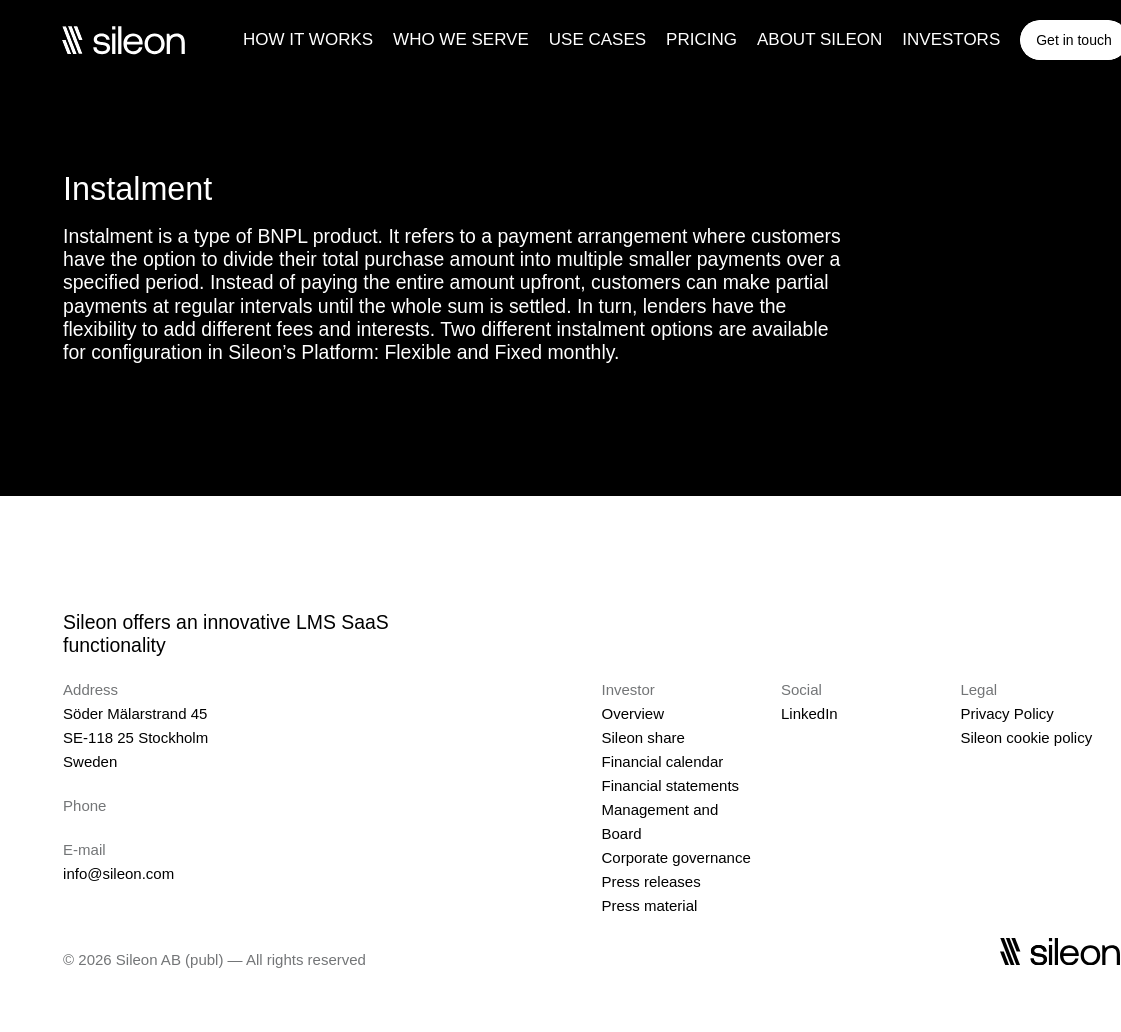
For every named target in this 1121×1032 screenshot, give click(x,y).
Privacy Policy (1006, 713)
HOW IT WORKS (308, 39)
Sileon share (642, 737)
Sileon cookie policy (1026, 737)
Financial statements (670, 785)
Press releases (650, 881)
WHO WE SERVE (461, 39)
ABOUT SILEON (819, 39)
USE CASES (597, 39)
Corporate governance (675, 857)
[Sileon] (123, 40)
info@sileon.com (118, 873)
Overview (632, 713)
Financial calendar (662, 761)
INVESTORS (951, 39)
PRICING (701, 39)
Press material (649, 905)
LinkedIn (809, 713)
